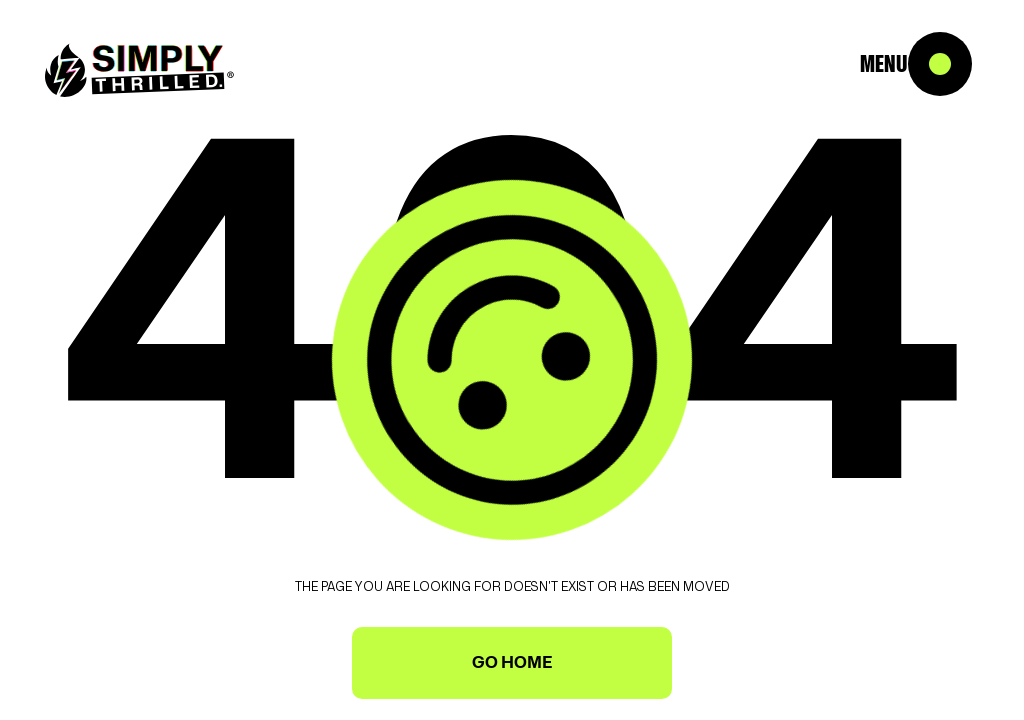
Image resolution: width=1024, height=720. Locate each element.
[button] (964, 60)
